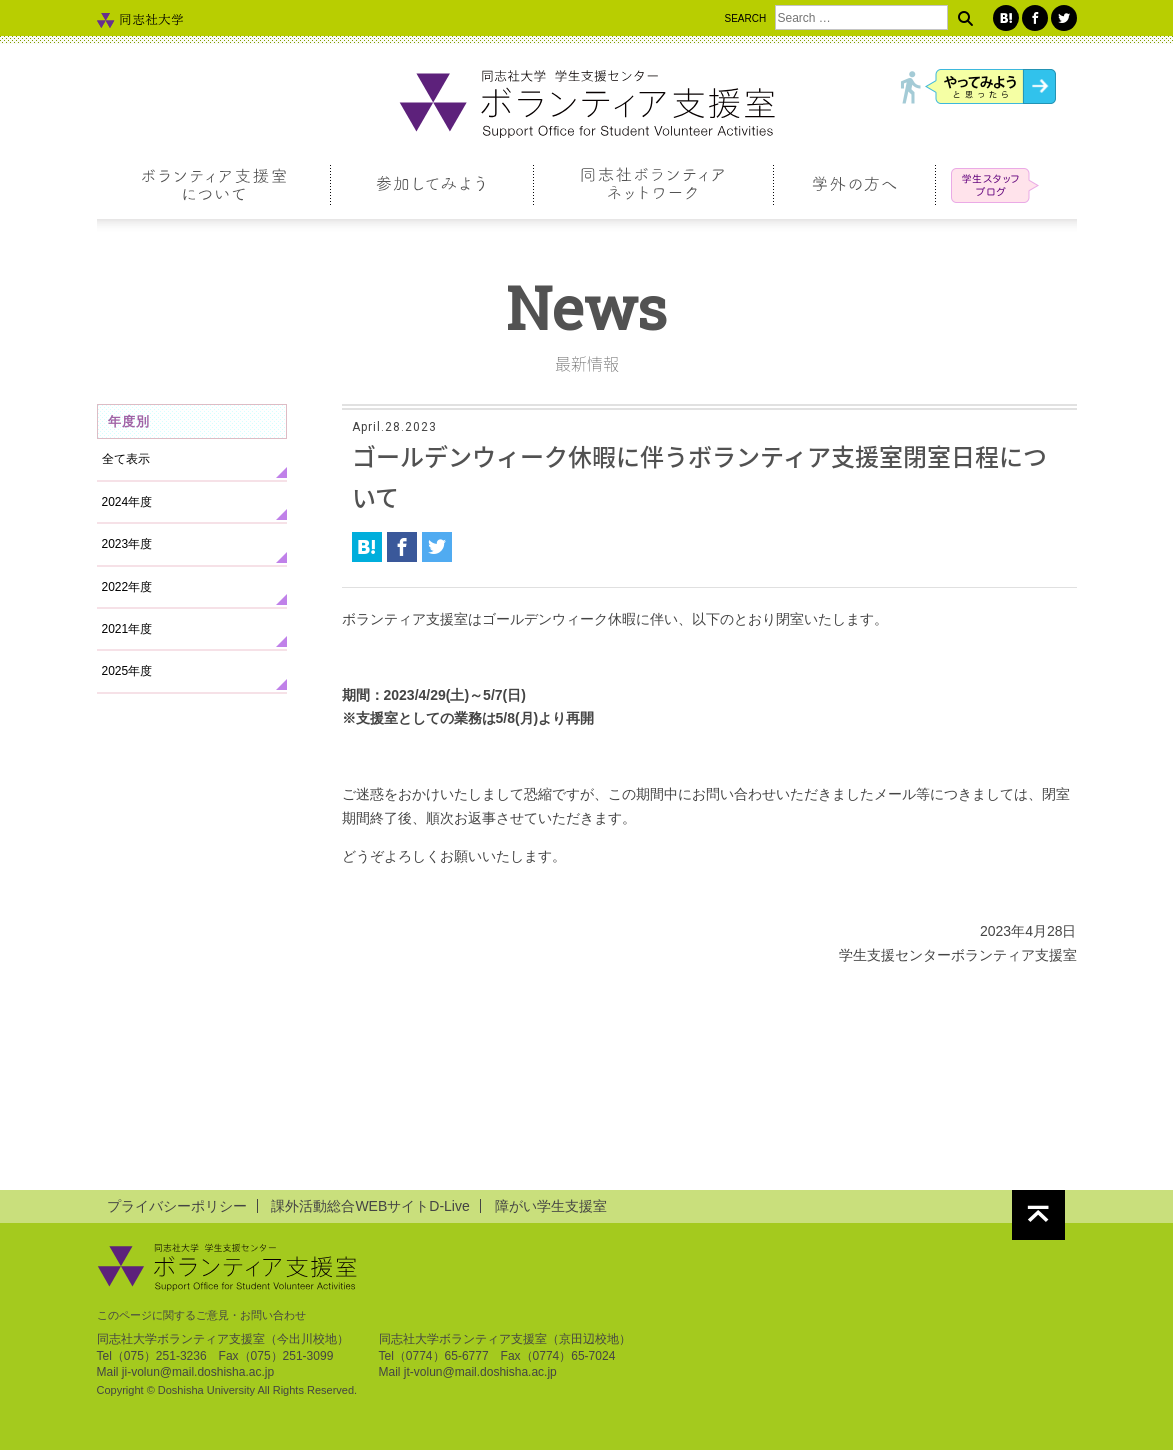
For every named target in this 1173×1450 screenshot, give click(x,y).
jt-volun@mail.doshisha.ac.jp (480, 1372)
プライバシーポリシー (177, 1206)
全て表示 (126, 459)
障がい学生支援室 (551, 1206)
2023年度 (127, 544)
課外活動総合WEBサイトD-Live (370, 1206)
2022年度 (127, 587)
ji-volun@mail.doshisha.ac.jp (198, 1372)
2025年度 (127, 671)
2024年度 (127, 502)
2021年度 (127, 629)
